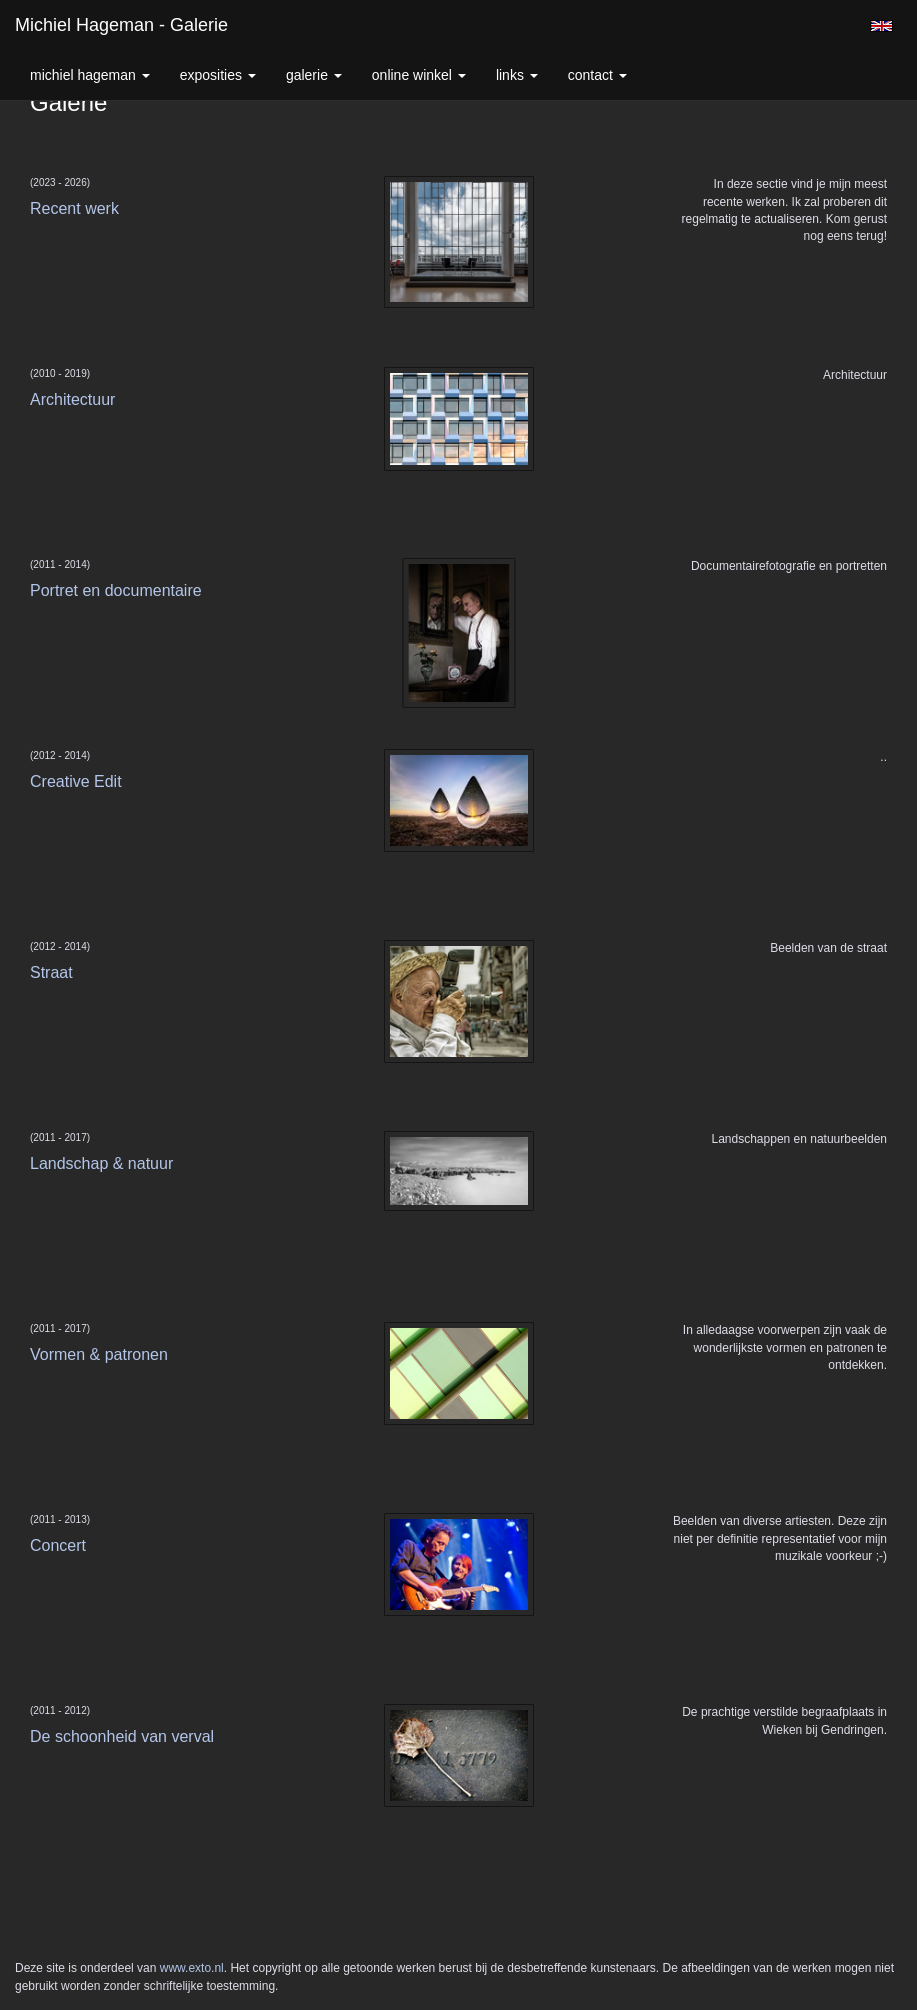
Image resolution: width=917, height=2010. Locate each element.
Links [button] (517, 75)
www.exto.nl (192, 1968)
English (881, 26)
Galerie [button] (314, 75)
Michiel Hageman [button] (90, 75)
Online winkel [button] (419, 75)
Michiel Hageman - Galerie (121, 25)
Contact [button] (597, 75)
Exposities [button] (218, 75)
